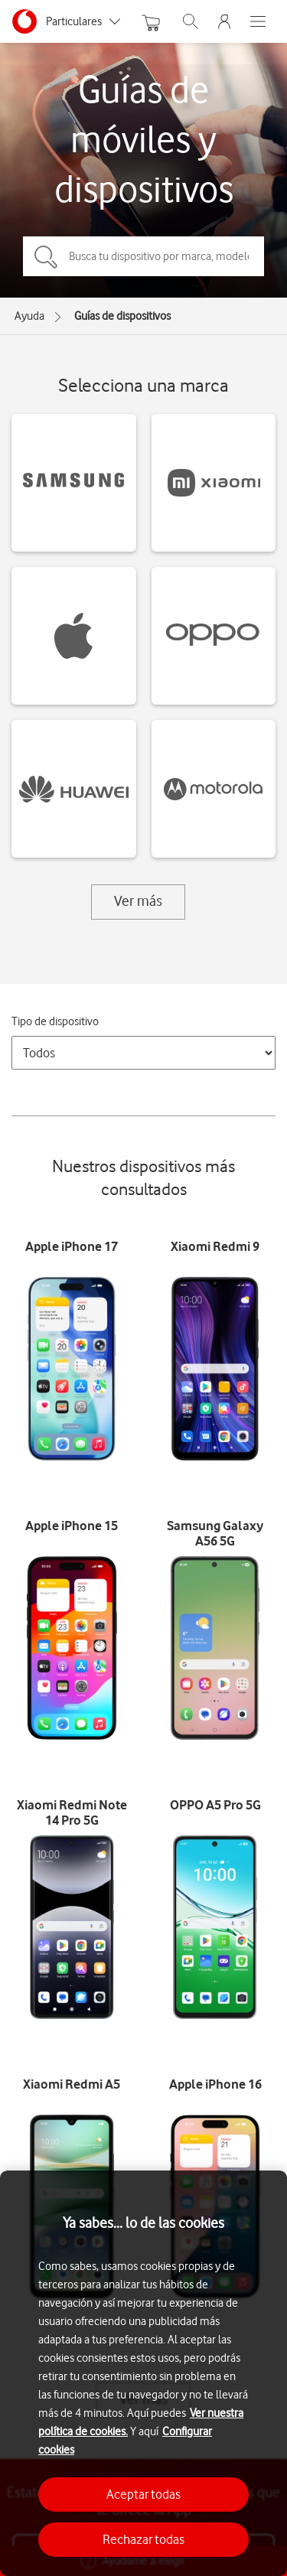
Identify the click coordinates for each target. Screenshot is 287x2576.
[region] (143, 2373)
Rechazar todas (143, 2539)
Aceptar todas (143, 2494)
